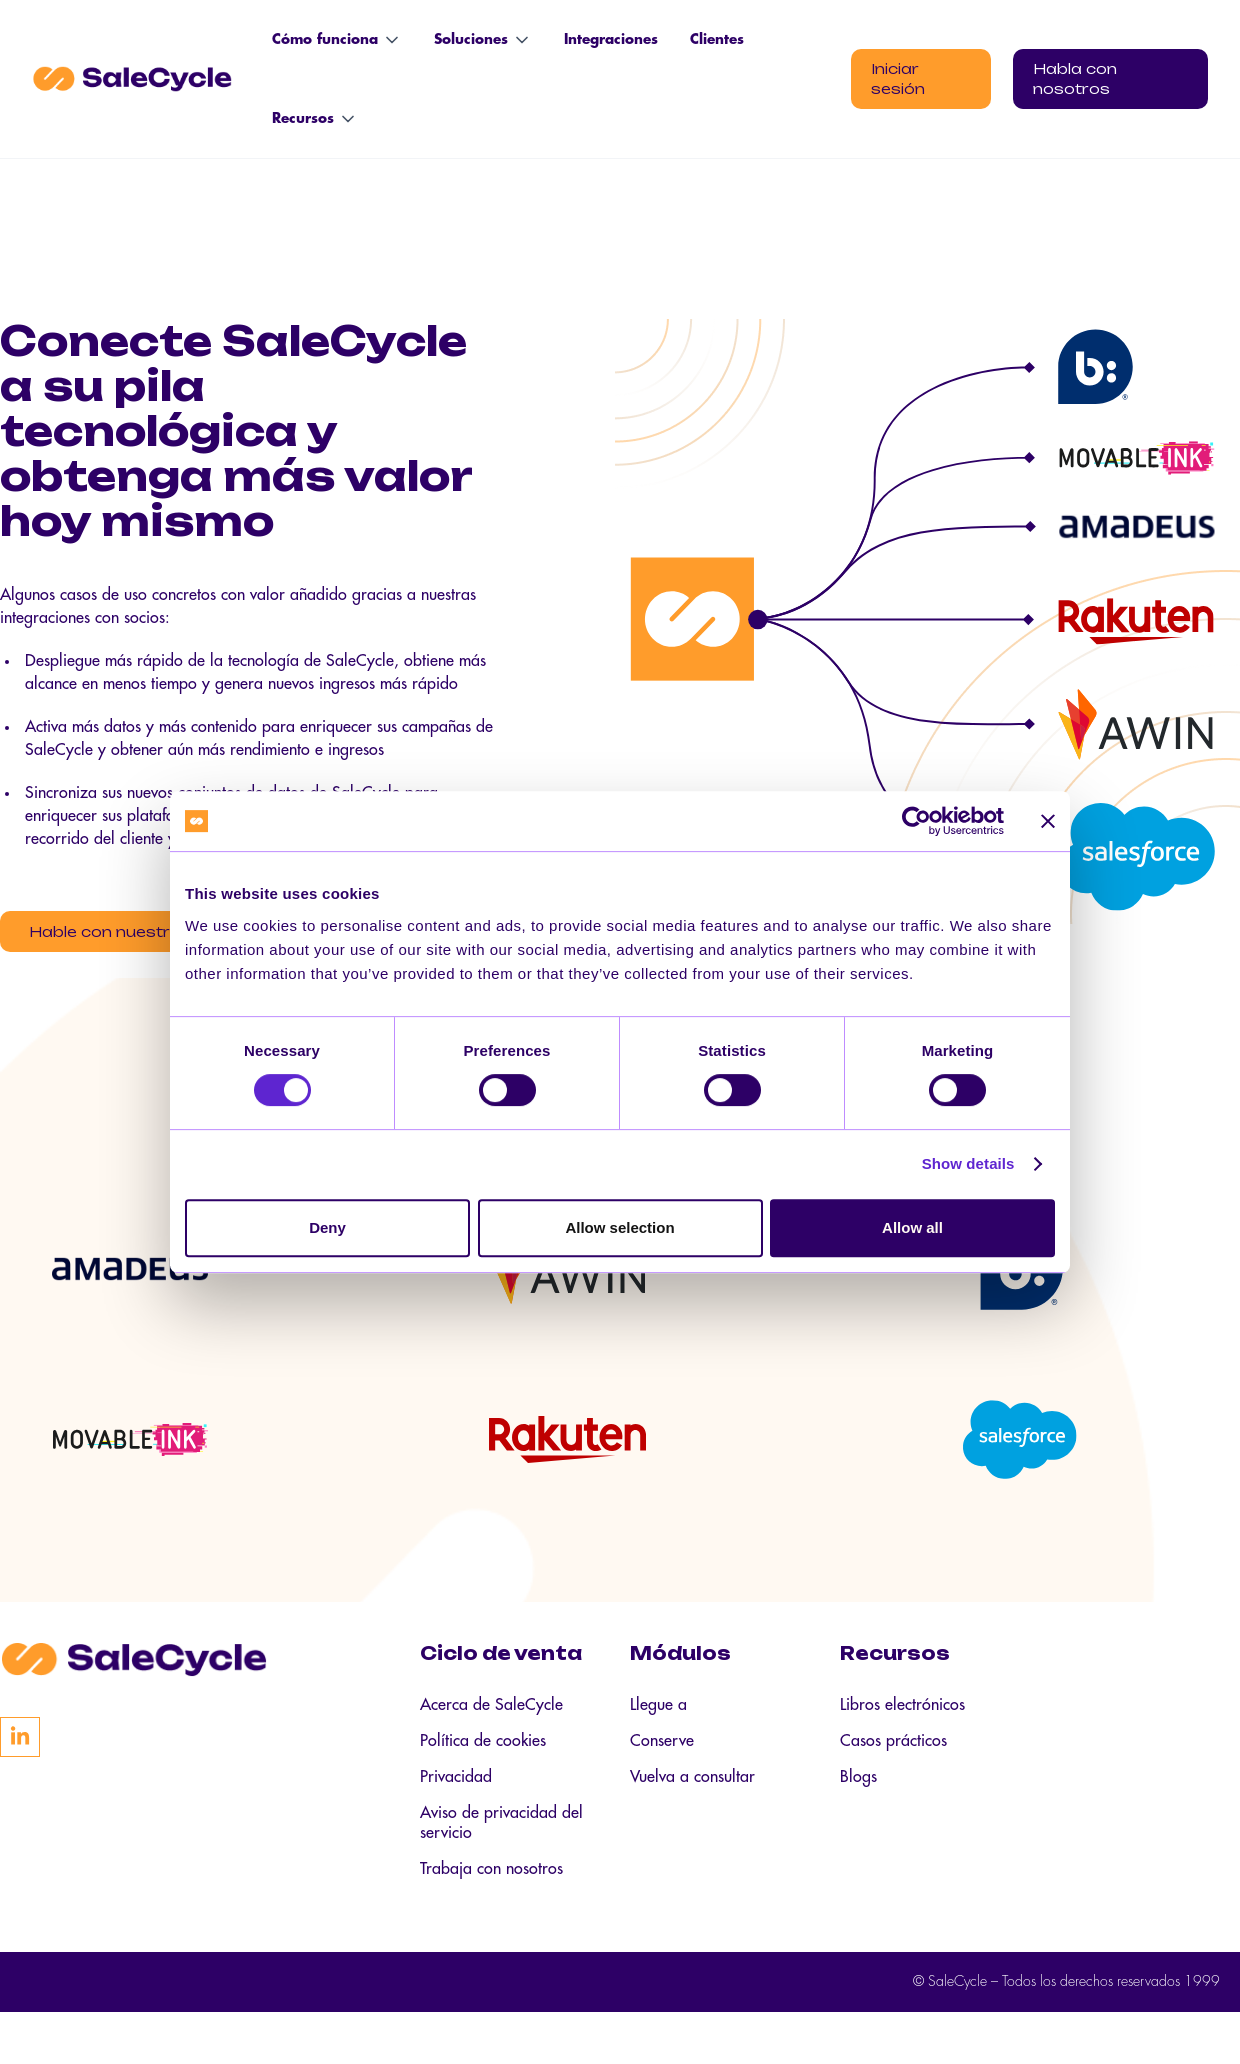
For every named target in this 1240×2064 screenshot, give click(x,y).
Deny (327, 1227)
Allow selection (619, 1227)
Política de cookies (483, 1793)
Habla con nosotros (1075, 78)
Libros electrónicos (902, 1757)
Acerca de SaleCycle (491, 1757)
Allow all (912, 1227)
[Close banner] (1048, 821)
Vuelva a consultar (692, 1829)
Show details (968, 1163)
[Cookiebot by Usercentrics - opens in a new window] (916, 821)
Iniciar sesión (898, 78)
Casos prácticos (893, 1793)
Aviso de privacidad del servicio (501, 1875)
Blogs (858, 1829)
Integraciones (611, 39)
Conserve (662, 1793)
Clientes (717, 39)
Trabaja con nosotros (491, 1921)
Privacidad (456, 1829)
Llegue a (658, 1757)
